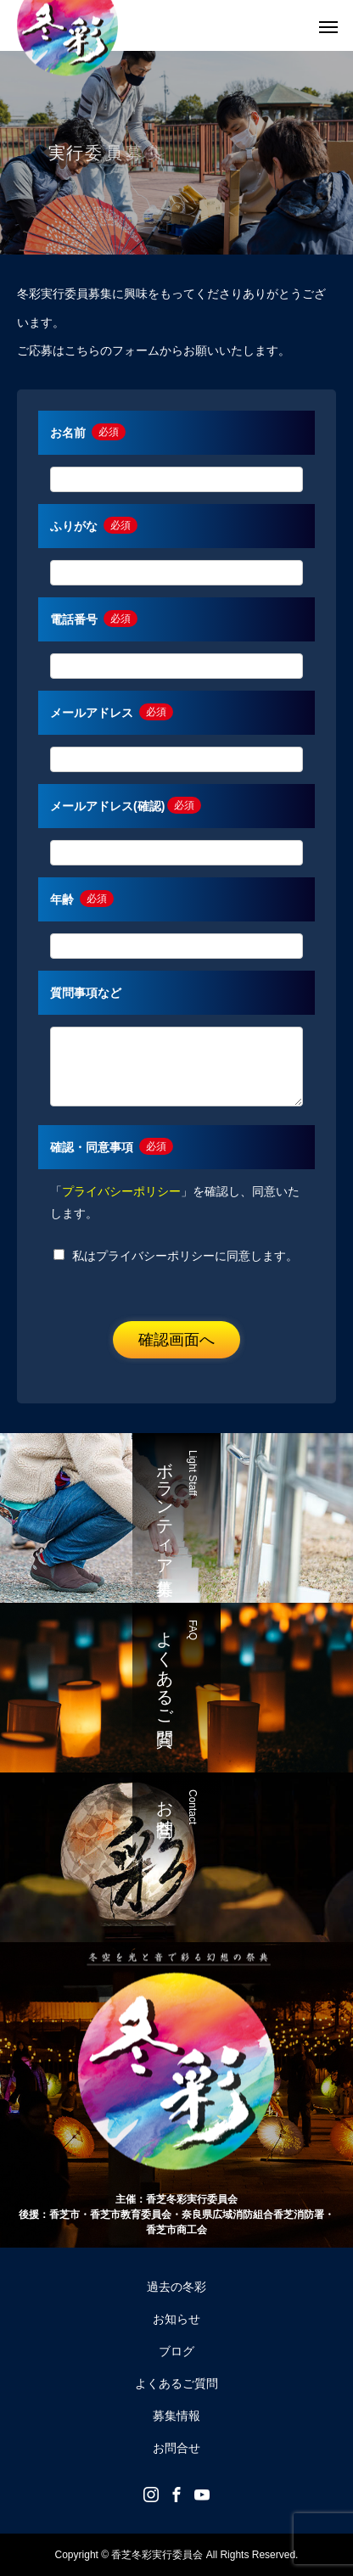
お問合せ (176, 2448)
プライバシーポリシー (121, 1191)
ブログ (176, 2351)
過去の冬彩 (176, 2286)
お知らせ (176, 2319)
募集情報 (176, 2415)
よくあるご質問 (176, 2383)
